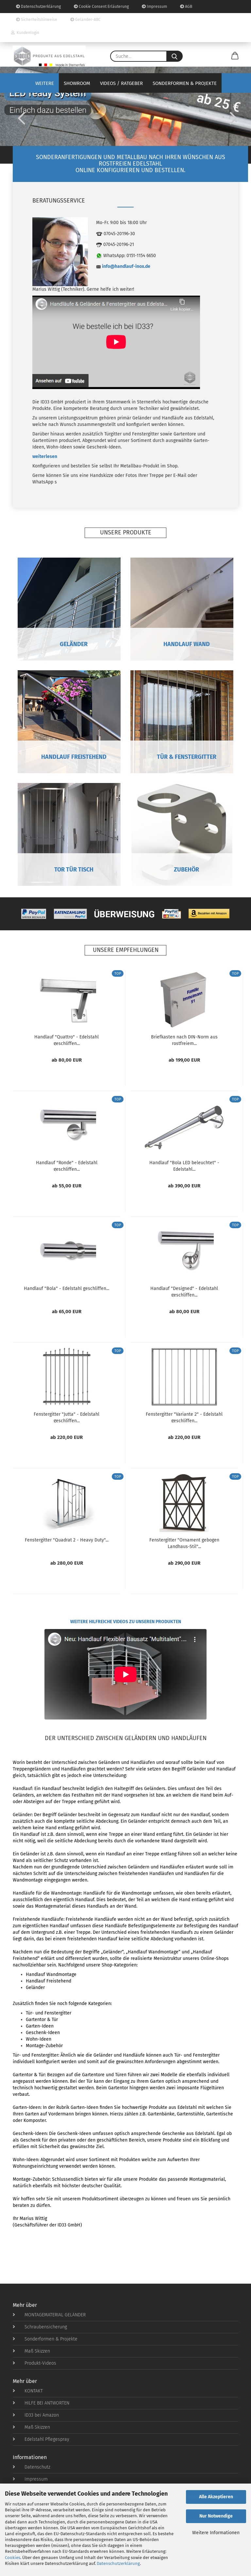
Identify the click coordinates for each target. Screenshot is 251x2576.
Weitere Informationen (216, 2532)
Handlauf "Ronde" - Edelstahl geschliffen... (66, 1165)
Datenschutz (31, 2467)
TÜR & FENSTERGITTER (182, 756)
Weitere (44, 83)
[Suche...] (174, 56)
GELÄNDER (69, 644)
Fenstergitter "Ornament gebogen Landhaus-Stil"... (184, 1542)
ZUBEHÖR (182, 869)
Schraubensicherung (40, 2327)
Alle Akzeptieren (216, 2497)
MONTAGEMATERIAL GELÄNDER (49, 2315)
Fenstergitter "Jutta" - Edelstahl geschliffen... (66, 1417)
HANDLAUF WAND (182, 644)
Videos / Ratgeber (121, 83)
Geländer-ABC (85, 19)
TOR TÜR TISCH (69, 869)
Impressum (154, 6)
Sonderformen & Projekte (185, 83)
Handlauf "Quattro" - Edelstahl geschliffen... (66, 1039)
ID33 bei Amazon (36, 2415)
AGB (186, 6)
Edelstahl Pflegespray (41, 2439)
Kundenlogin (25, 32)
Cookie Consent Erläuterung (101, 6)
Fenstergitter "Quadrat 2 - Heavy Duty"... (67, 1540)
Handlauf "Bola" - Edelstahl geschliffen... (66, 1288)
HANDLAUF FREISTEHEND (69, 756)
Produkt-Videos (34, 2363)
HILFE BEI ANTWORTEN (41, 2403)
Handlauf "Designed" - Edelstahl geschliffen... (184, 1291)
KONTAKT (28, 2391)
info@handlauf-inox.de (126, 266)
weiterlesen (44, 456)
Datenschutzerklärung (118, 2563)
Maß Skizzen (31, 2351)
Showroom (77, 83)
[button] (235, 56)
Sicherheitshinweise (36, 19)
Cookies (12, 2557)
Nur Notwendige (216, 2516)
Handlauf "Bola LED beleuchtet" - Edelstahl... (184, 1165)
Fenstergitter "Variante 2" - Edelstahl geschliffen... (184, 1417)
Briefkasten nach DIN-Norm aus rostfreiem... (184, 1039)
